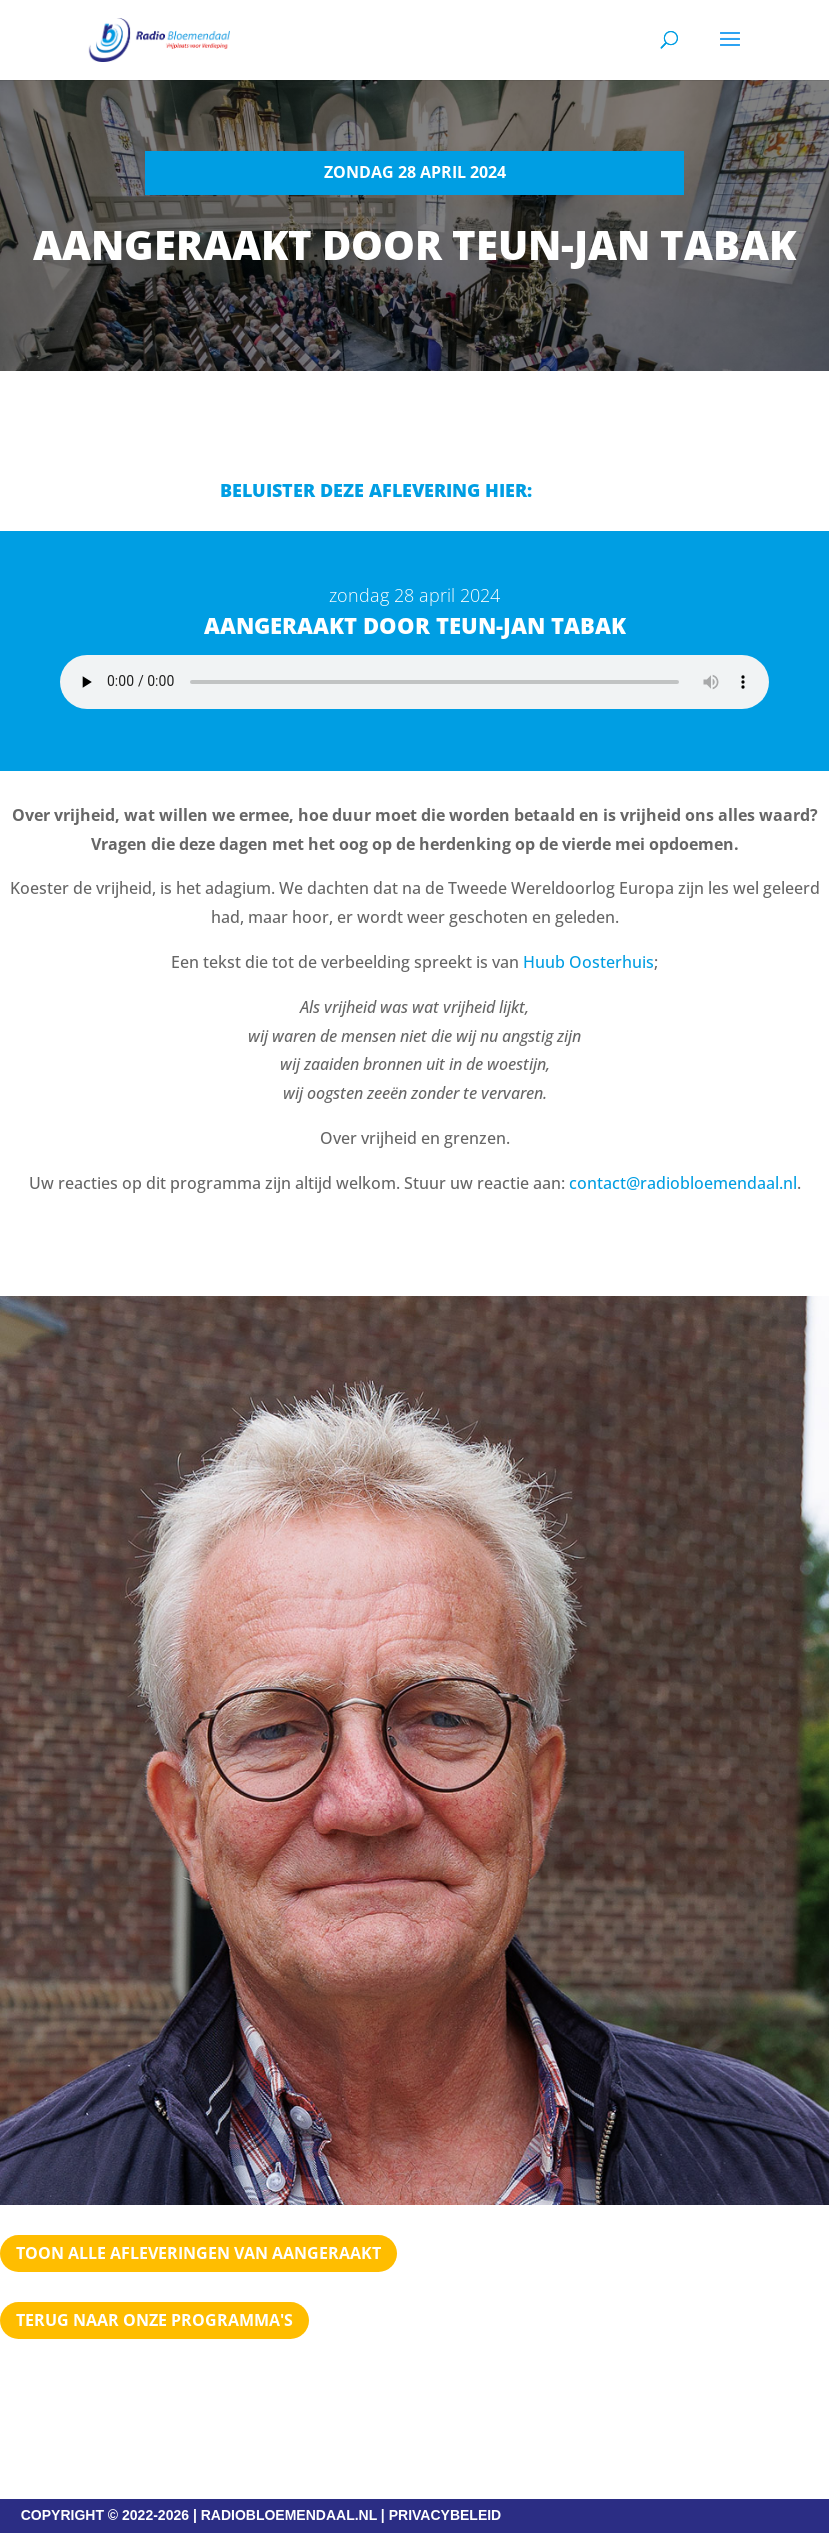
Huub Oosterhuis (588, 962)
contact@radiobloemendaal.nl (683, 1183)
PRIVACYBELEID (445, 2515)
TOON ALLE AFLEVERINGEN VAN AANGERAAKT (198, 2253)
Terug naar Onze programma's (154, 2320)
